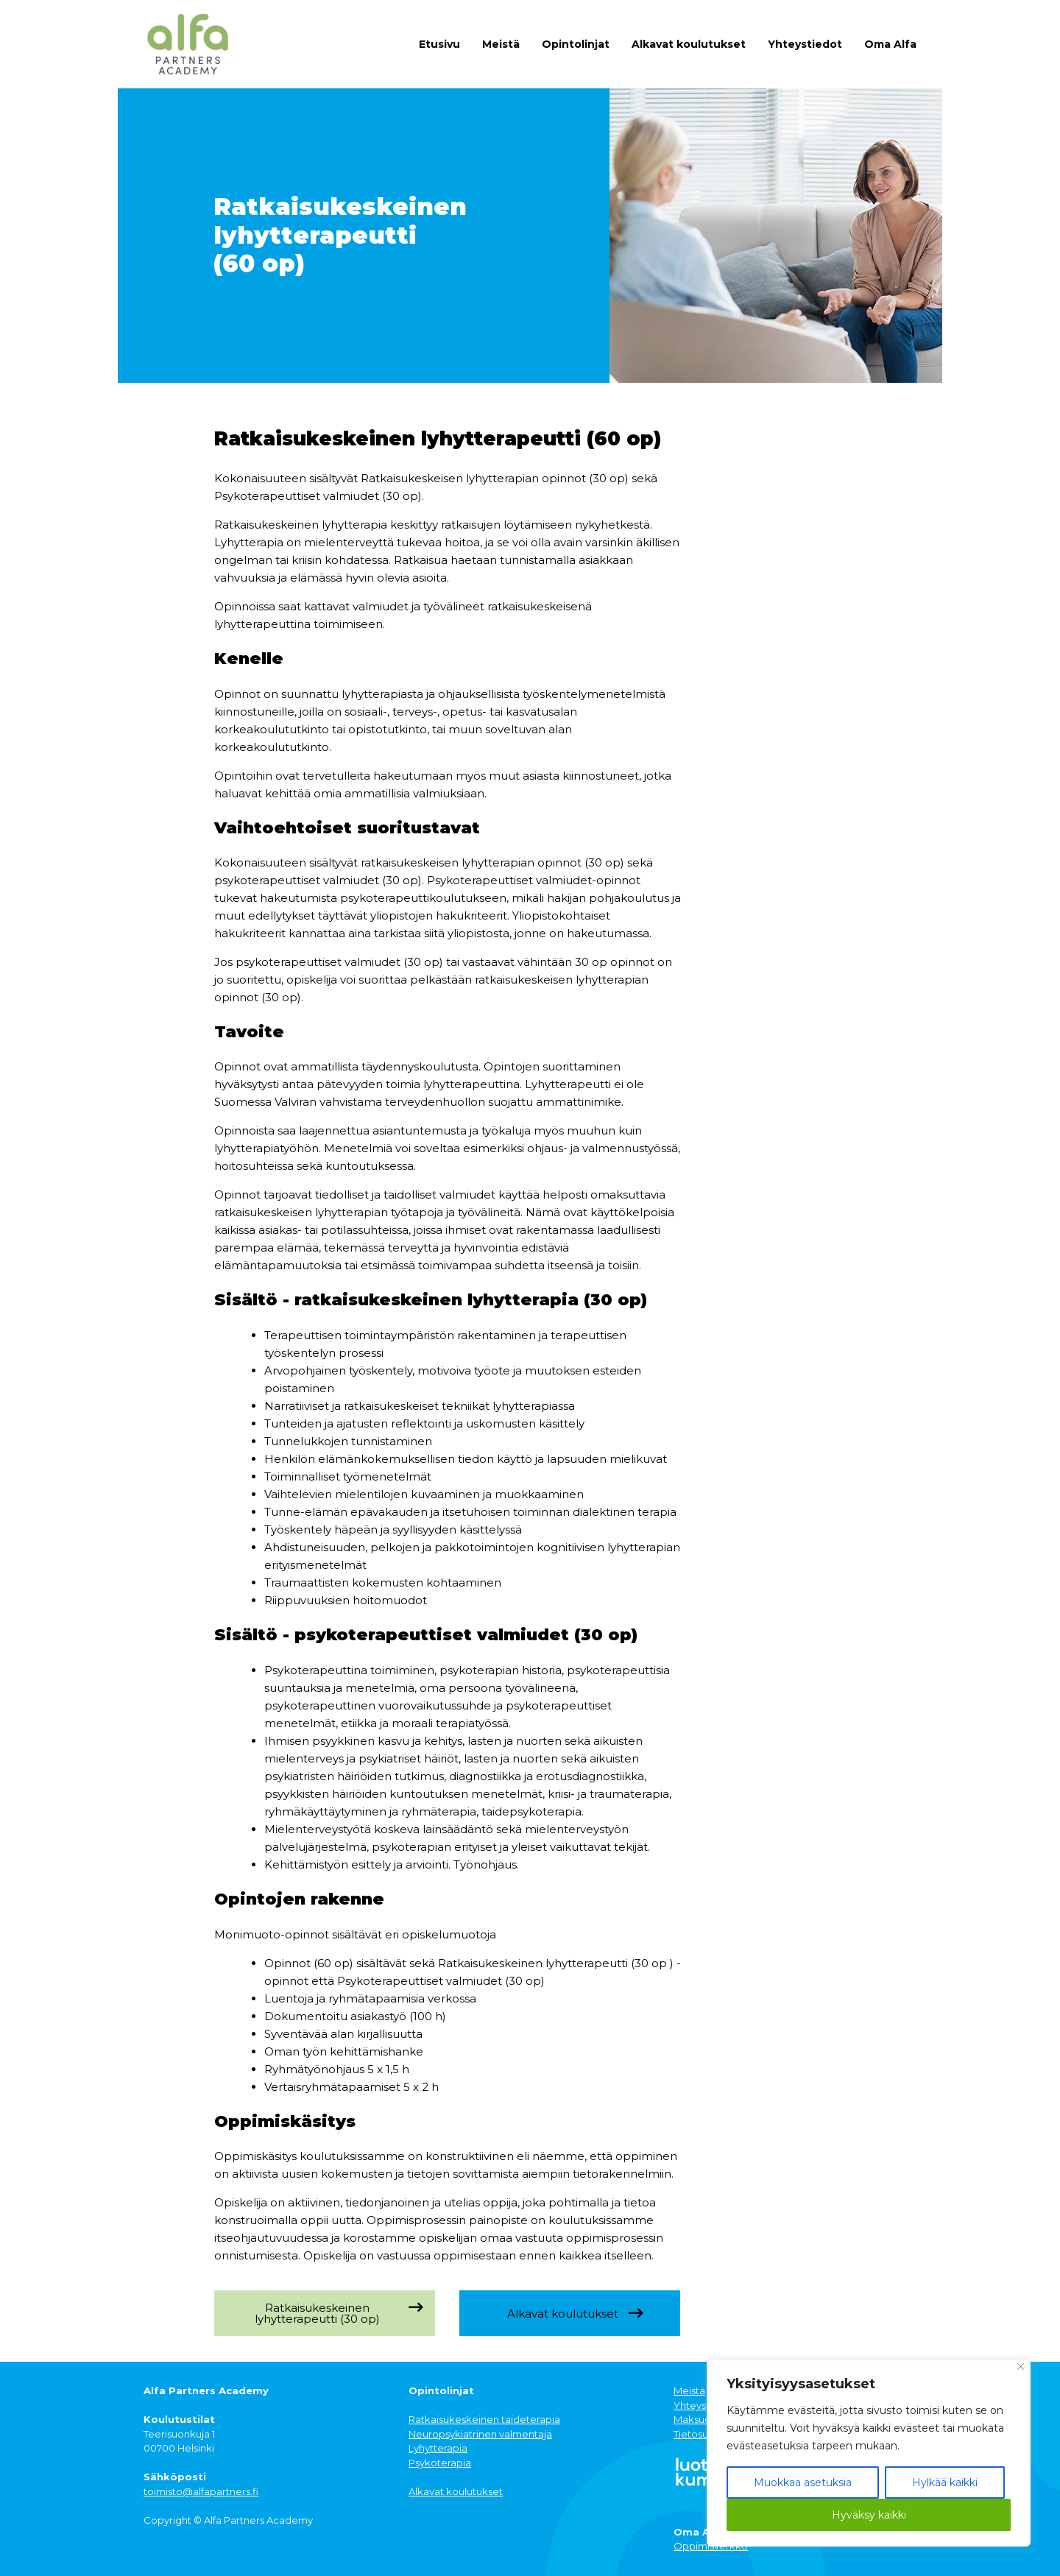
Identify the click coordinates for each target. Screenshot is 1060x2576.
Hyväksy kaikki (869, 2515)
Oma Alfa (890, 44)
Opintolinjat (576, 44)
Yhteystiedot (805, 44)
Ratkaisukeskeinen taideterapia (484, 2419)
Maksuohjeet (705, 2419)
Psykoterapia (440, 2463)
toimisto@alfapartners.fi (201, 2491)
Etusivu (439, 44)
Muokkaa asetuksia (803, 2482)
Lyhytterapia (438, 2448)
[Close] (1020, 2366)
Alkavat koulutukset (689, 44)
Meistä (501, 44)
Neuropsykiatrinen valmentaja (480, 2434)
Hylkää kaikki (945, 2482)
